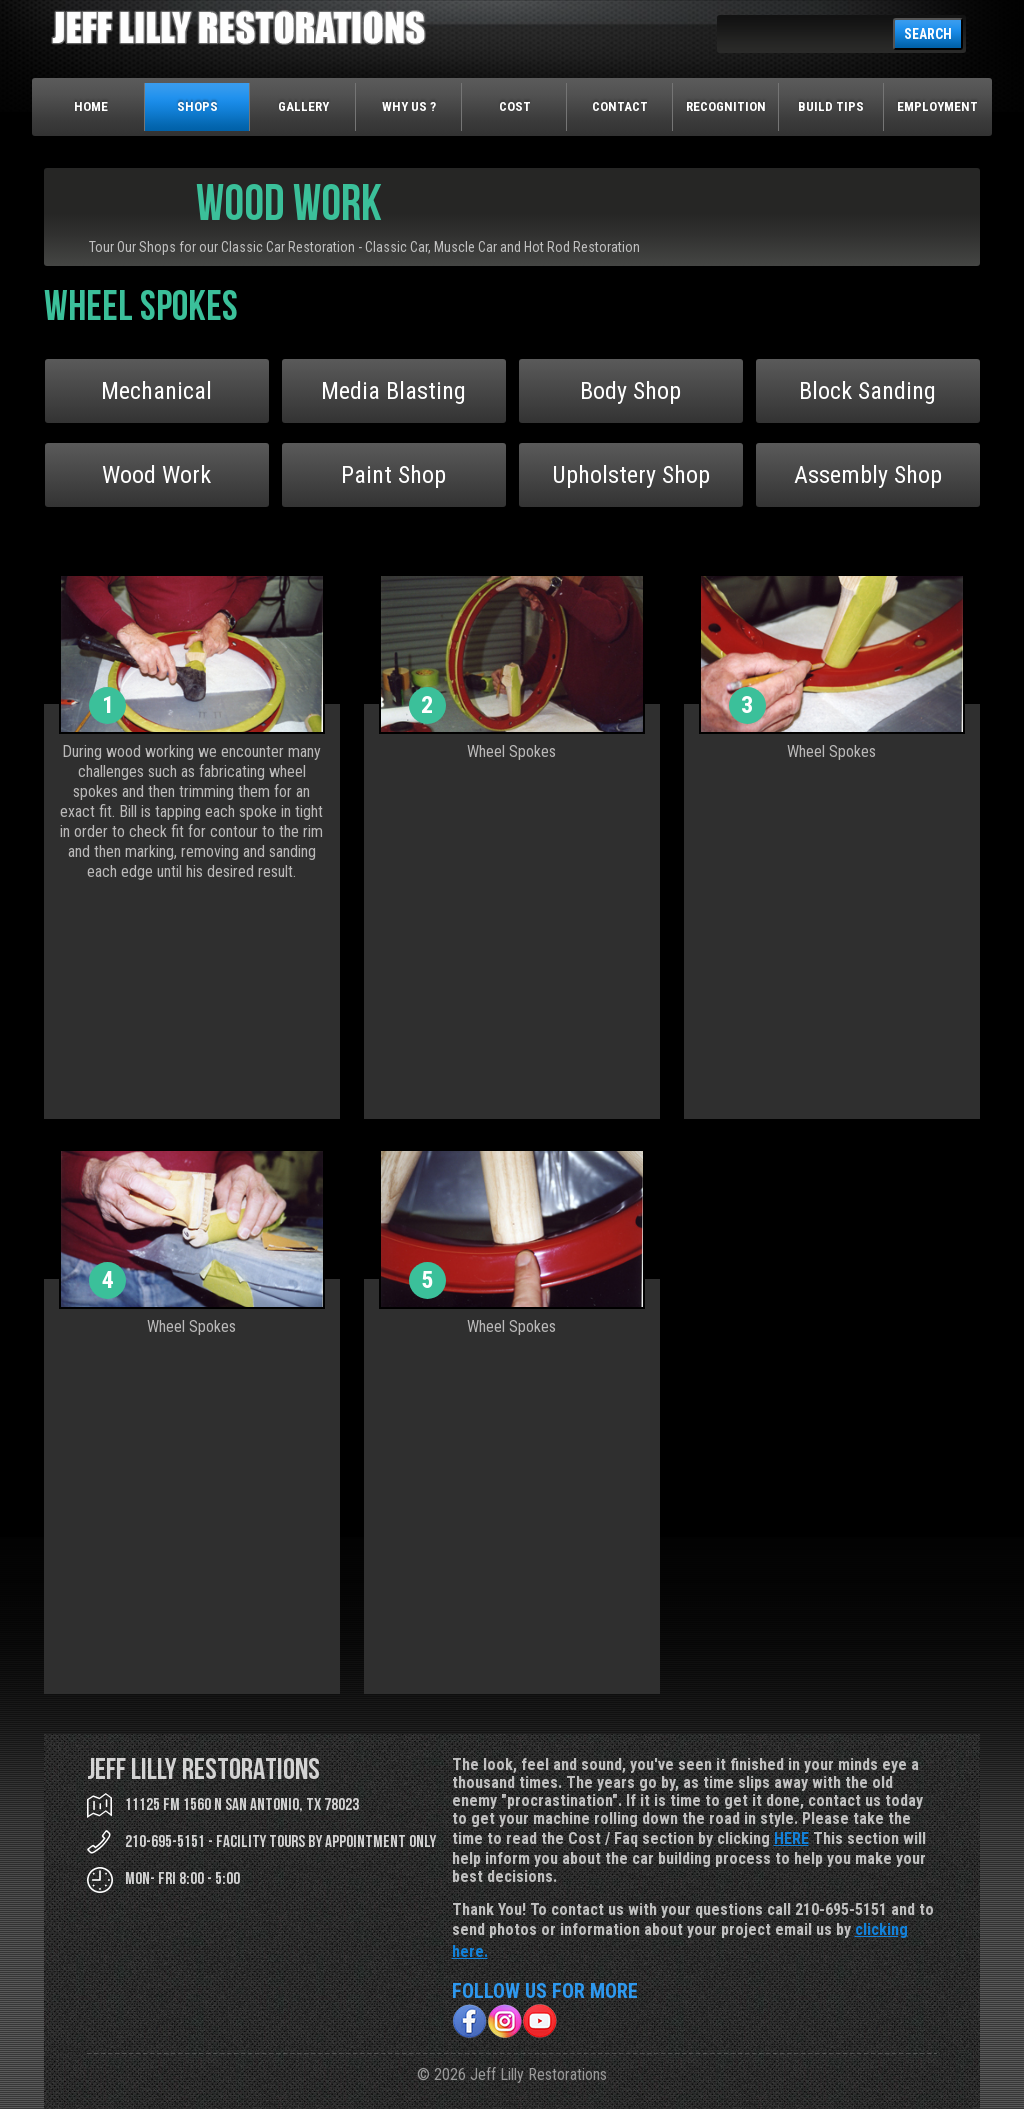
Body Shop (630, 391)
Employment (937, 106)
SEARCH (928, 34)
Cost (515, 106)
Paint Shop (393, 475)
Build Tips (831, 106)
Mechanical (156, 391)
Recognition (726, 106)
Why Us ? (409, 106)
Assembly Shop (868, 475)
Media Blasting (393, 391)
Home (91, 106)
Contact (620, 106)
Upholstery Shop (631, 475)
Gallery (303, 106)
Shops (197, 106)
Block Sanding (867, 391)
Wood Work (156, 475)
